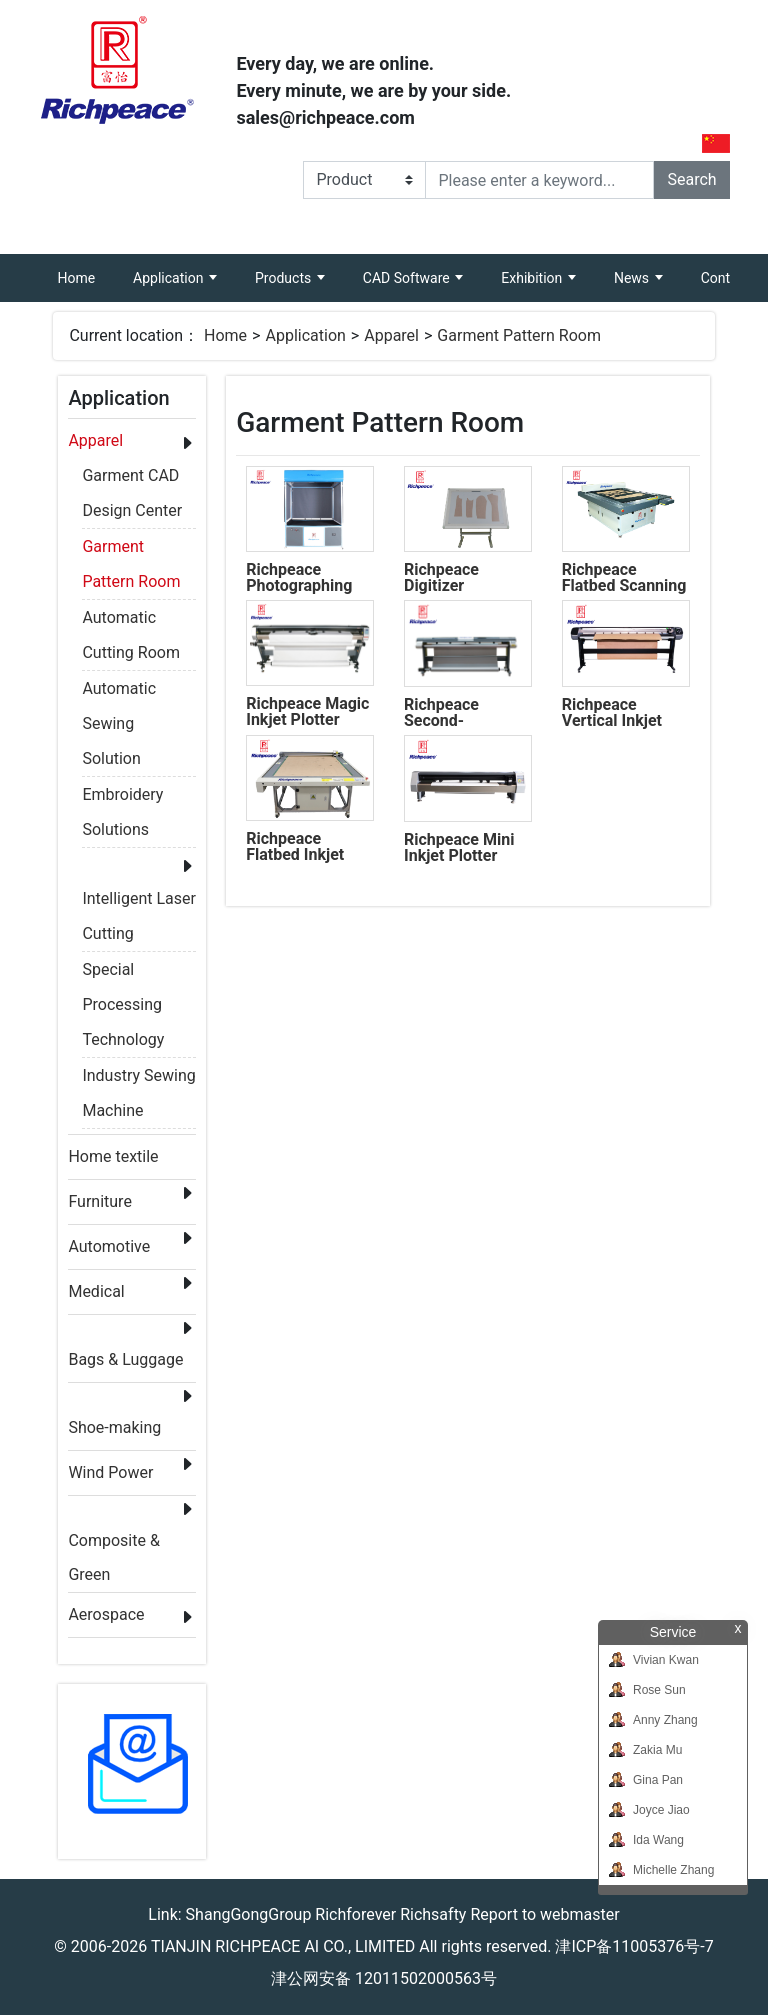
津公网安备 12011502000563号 (384, 1978)
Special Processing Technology (123, 973)
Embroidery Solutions (122, 798)
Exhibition (533, 278)
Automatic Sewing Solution (119, 692)
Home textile (113, 1156)
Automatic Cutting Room (131, 621)
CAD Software (408, 278)
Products (285, 278)
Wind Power (110, 1472)
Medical (96, 1291)
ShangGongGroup (249, 1914)
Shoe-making (114, 1427)
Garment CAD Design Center (132, 479)
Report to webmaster (544, 1914)
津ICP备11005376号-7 (634, 1946)
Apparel (391, 335)
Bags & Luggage (125, 1359)
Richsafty (433, 1914)
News (633, 278)
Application (170, 278)
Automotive (109, 1246)
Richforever (355, 1914)
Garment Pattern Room (519, 335)
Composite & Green (113, 1544)
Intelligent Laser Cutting (139, 902)
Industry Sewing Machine (138, 1079)
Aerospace (106, 1614)
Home (85, 270)
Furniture (99, 1201)
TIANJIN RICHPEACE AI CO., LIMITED (283, 1946)
